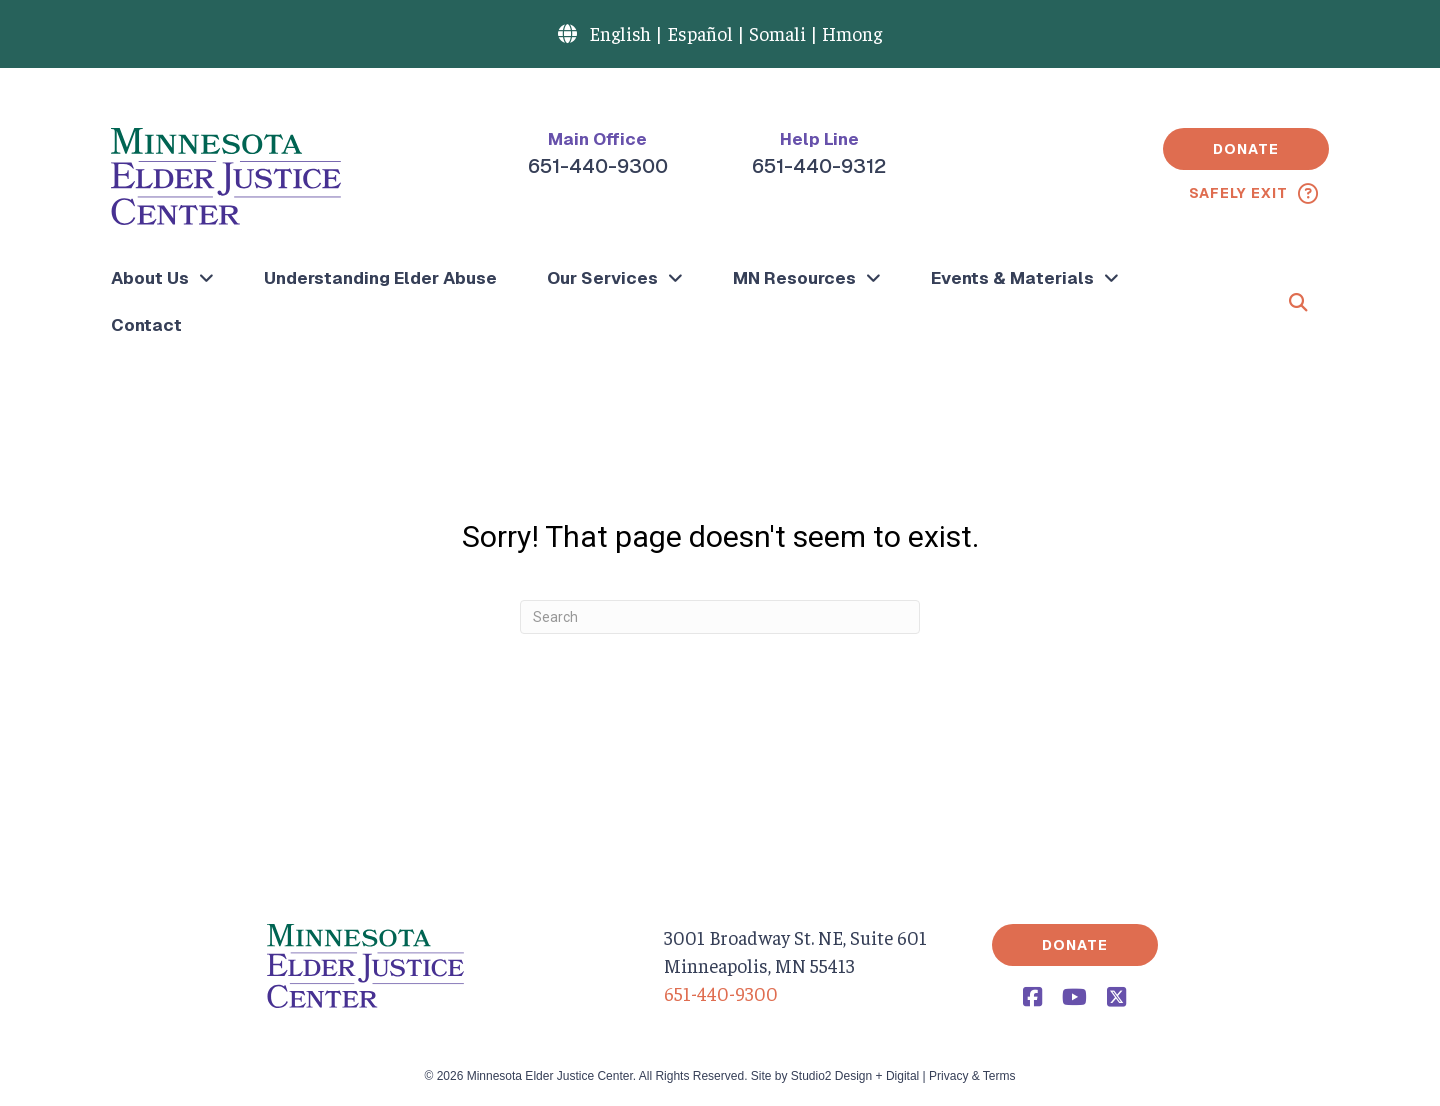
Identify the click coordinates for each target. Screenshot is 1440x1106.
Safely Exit (1238, 193)
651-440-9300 (598, 166)
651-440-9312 (819, 166)
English (620, 33)
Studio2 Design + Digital (855, 1076)
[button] (1246, 149)
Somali (777, 33)
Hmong (852, 33)
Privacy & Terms (972, 1076)
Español (700, 33)
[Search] (720, 617)
